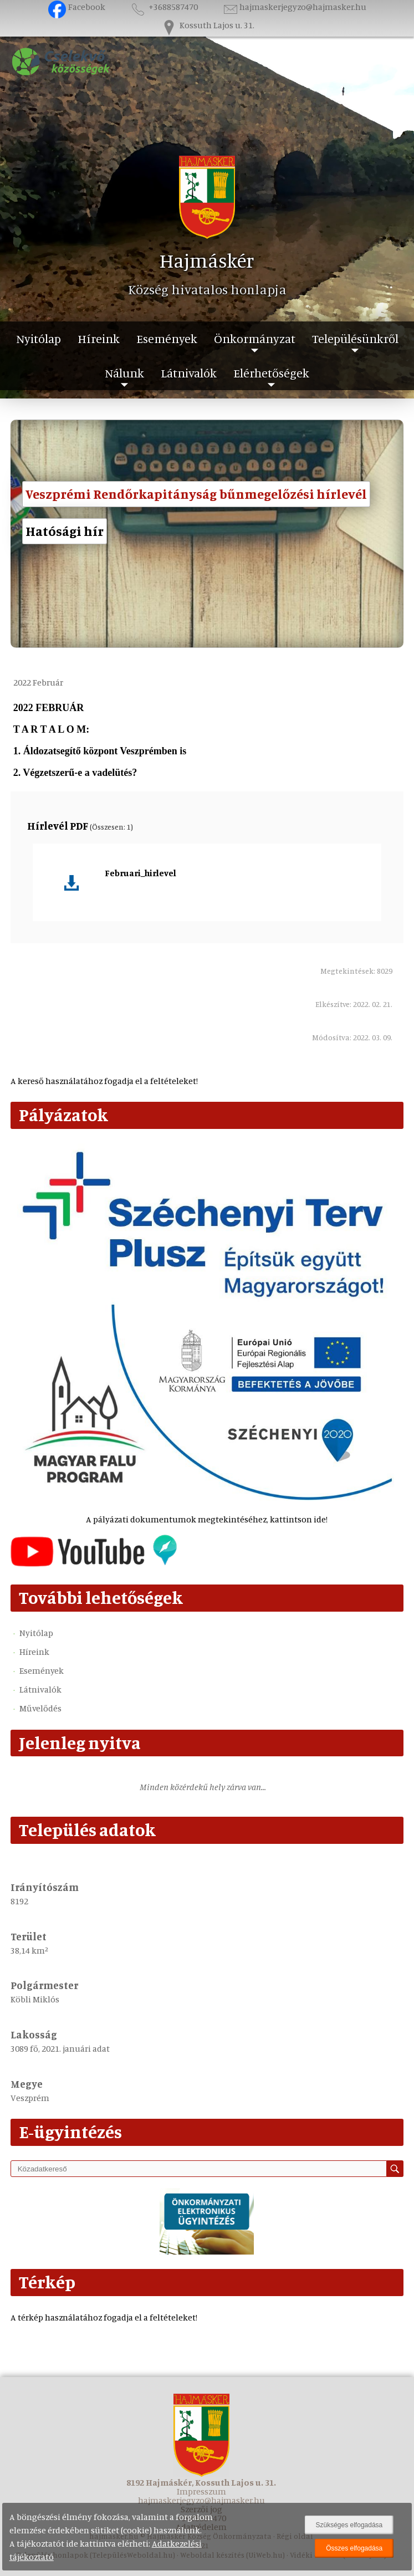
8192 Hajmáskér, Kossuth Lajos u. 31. (201, 2482)
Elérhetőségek (271, 372)
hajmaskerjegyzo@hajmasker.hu (294, 6)
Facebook (76, 6)
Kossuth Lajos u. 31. (207, 24)
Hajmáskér (207, 260)
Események (166, 338)
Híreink (99, 338)
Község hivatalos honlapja (207, 289)
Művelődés (40, 1708)
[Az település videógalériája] (94, 1563)
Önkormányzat (254, 338)
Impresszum (201, 2491)
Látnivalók (189, 372)
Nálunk (124, 372)
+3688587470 (163, 6)
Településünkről (355, 338)
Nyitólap (38, 338)
